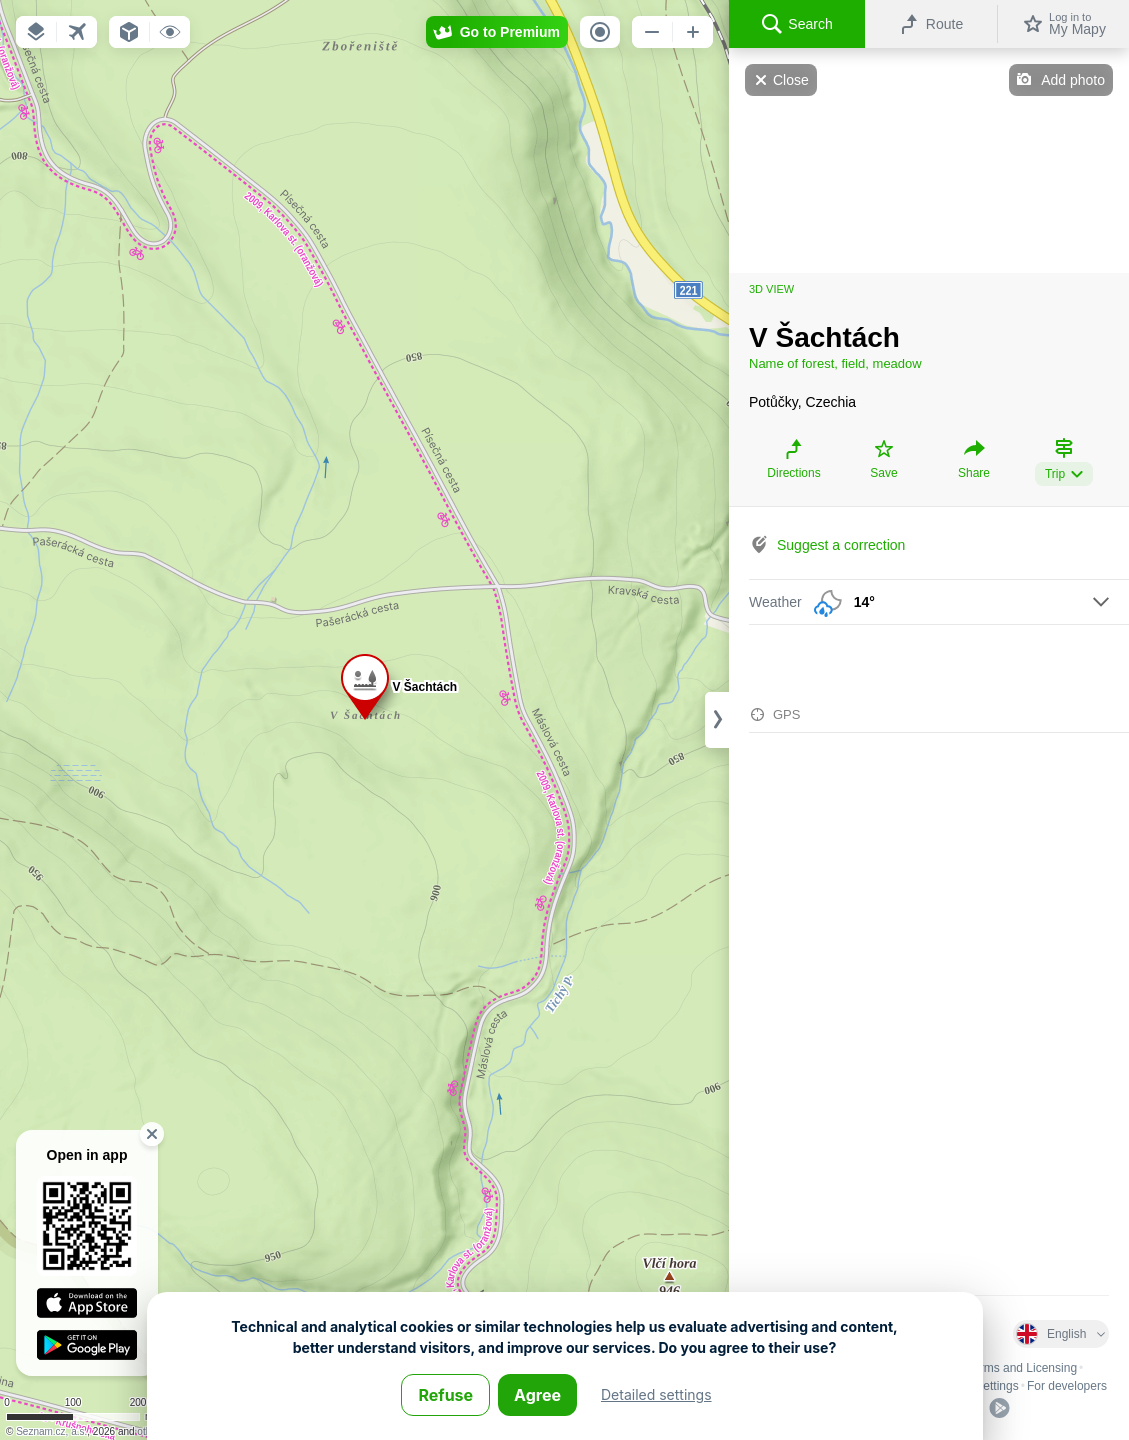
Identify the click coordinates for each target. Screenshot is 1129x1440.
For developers (1067, 1386)
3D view (771, 289)
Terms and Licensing (1022, 1368)
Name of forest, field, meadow (835, 363)
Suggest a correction (841, 545)
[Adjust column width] (717, 720)
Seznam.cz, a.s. (51, 1431)
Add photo (1073, 80)
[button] (36, 32)
